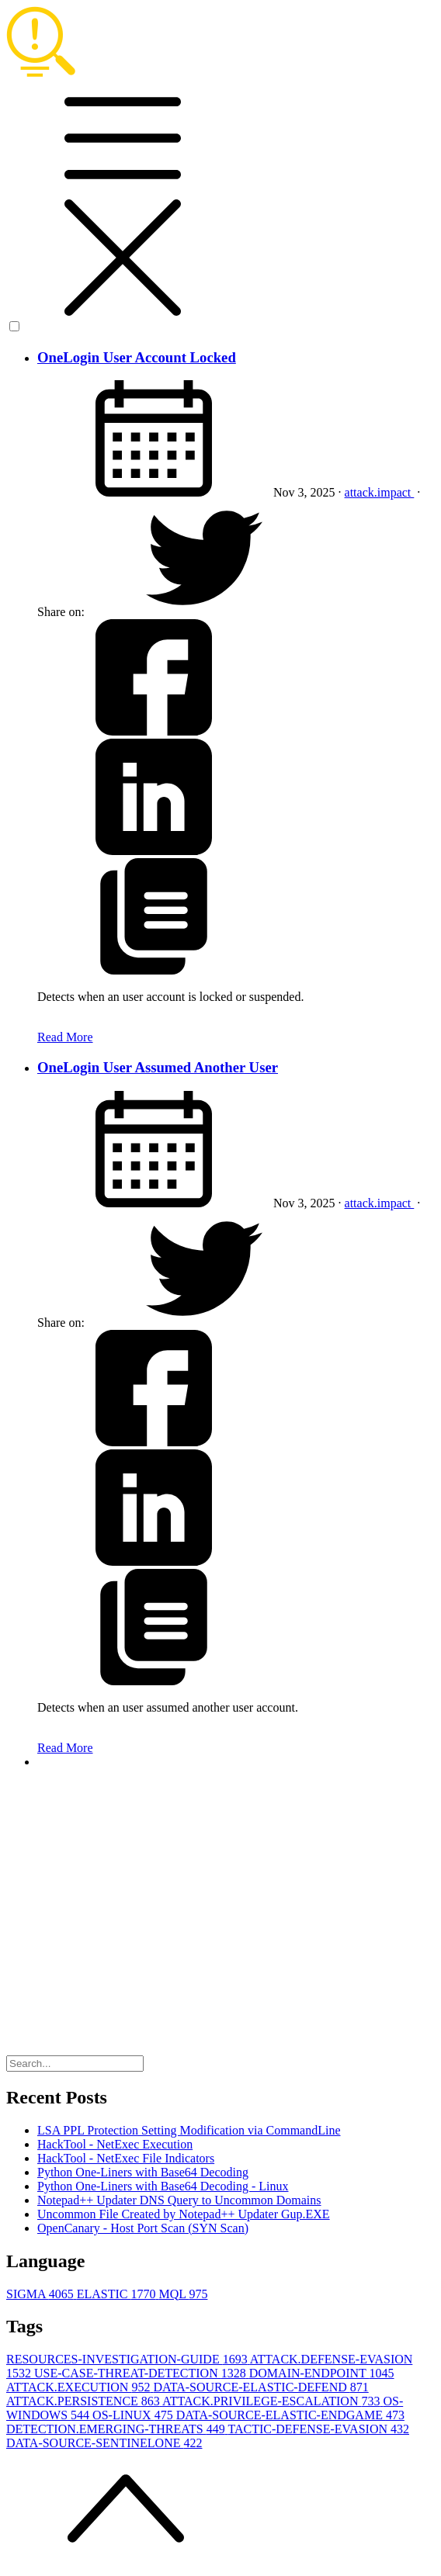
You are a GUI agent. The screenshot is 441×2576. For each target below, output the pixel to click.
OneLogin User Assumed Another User (157, 1067)
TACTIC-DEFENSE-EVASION (318, 2429)
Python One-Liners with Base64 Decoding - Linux (163, 2186)
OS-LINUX (134, 2415)
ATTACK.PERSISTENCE (84, 2401)
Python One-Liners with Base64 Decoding (142, 2172)
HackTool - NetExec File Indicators (125, 2158)
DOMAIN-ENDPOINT (321, 2373)
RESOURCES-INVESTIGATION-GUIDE (128, 2359)
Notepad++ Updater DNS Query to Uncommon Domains (179, 2200)
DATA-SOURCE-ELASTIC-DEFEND (260, 2387)
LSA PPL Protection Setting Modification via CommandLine (189, 2130)
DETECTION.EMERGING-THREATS (116, 2429)
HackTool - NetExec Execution (115, 2144)
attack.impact (380, 492)
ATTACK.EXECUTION (79, 2387)
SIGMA (41, 2294)
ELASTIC (118, 2294)
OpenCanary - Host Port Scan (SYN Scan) (142, 2228)
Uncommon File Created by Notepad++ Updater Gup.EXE (183, 2214)
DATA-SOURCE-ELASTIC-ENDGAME (290, 2415)
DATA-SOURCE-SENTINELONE (104, 2443)
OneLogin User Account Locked (136, 357)
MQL (182, 2294)
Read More (65, 1037)
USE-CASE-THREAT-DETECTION (141, 2373)
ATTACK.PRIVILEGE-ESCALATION (272, 2401)
